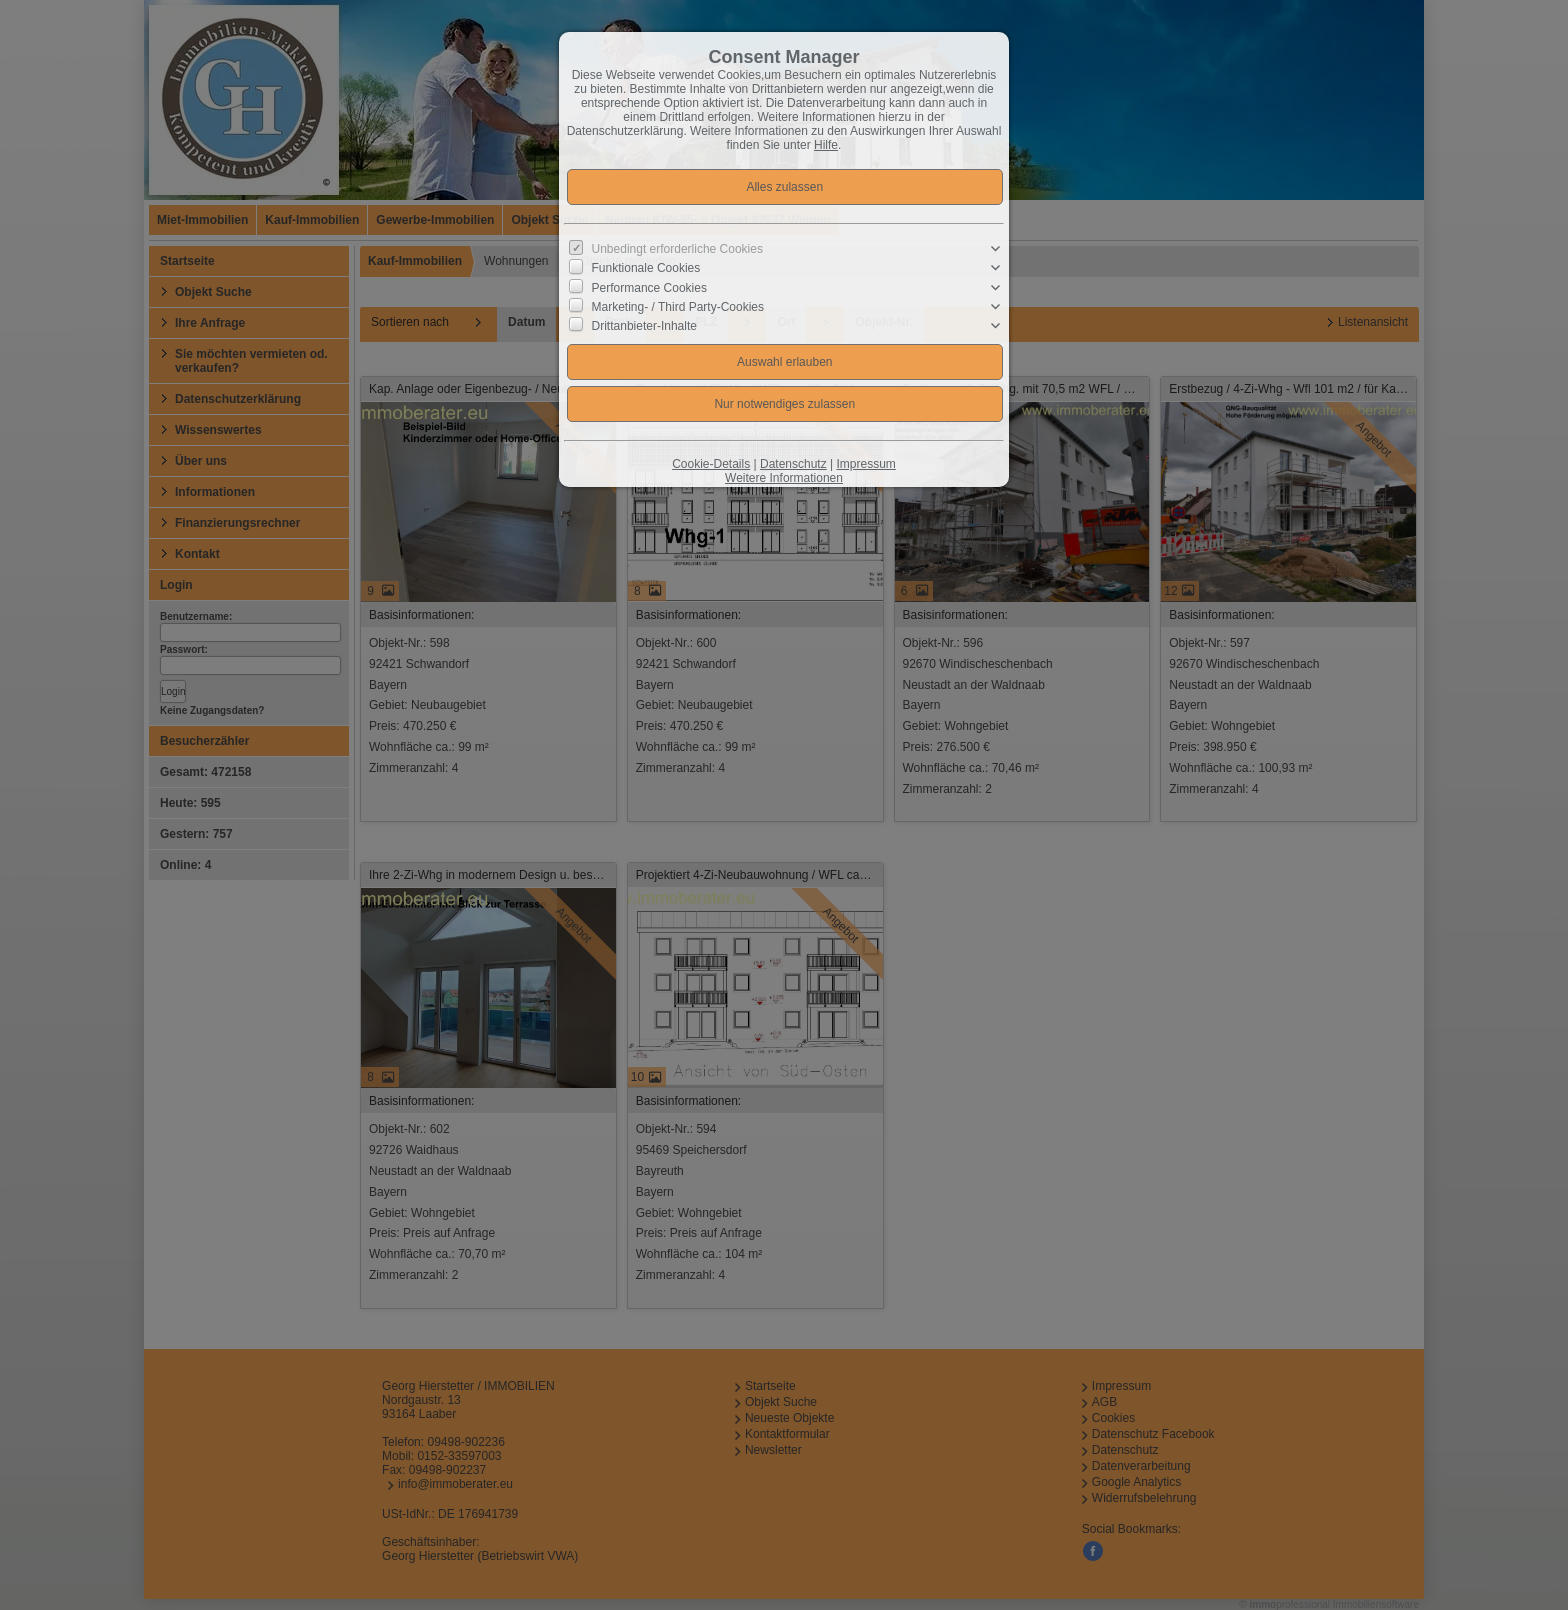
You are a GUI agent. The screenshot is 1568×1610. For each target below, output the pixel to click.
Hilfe (826, 145)
